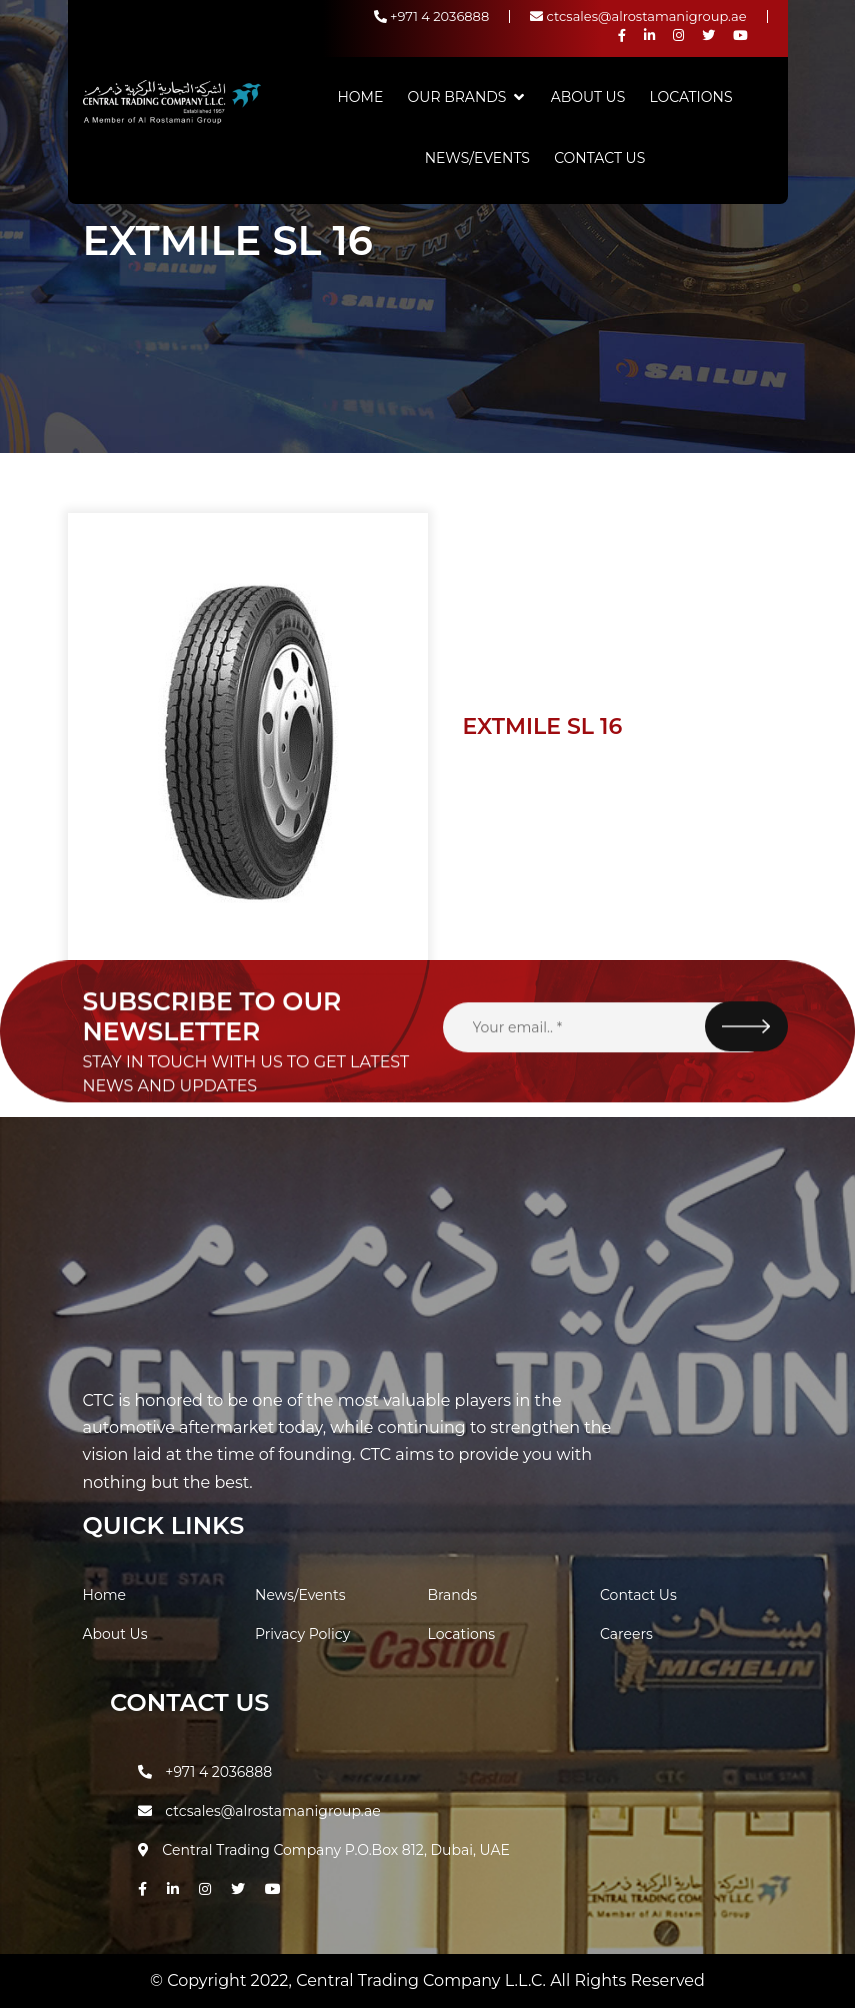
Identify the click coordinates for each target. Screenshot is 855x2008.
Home (360, 97)
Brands (453, 1595)
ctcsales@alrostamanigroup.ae (638, 16)
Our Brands (457, 97)
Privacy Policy (302, 1634)
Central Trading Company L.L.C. (423, 1980)
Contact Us (599, 158)
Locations (691, 97)
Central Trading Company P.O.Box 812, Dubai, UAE (324, 1850)
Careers (626, 1634)
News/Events (477, 158)
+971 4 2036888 (432, 16)
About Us (588, 97)
